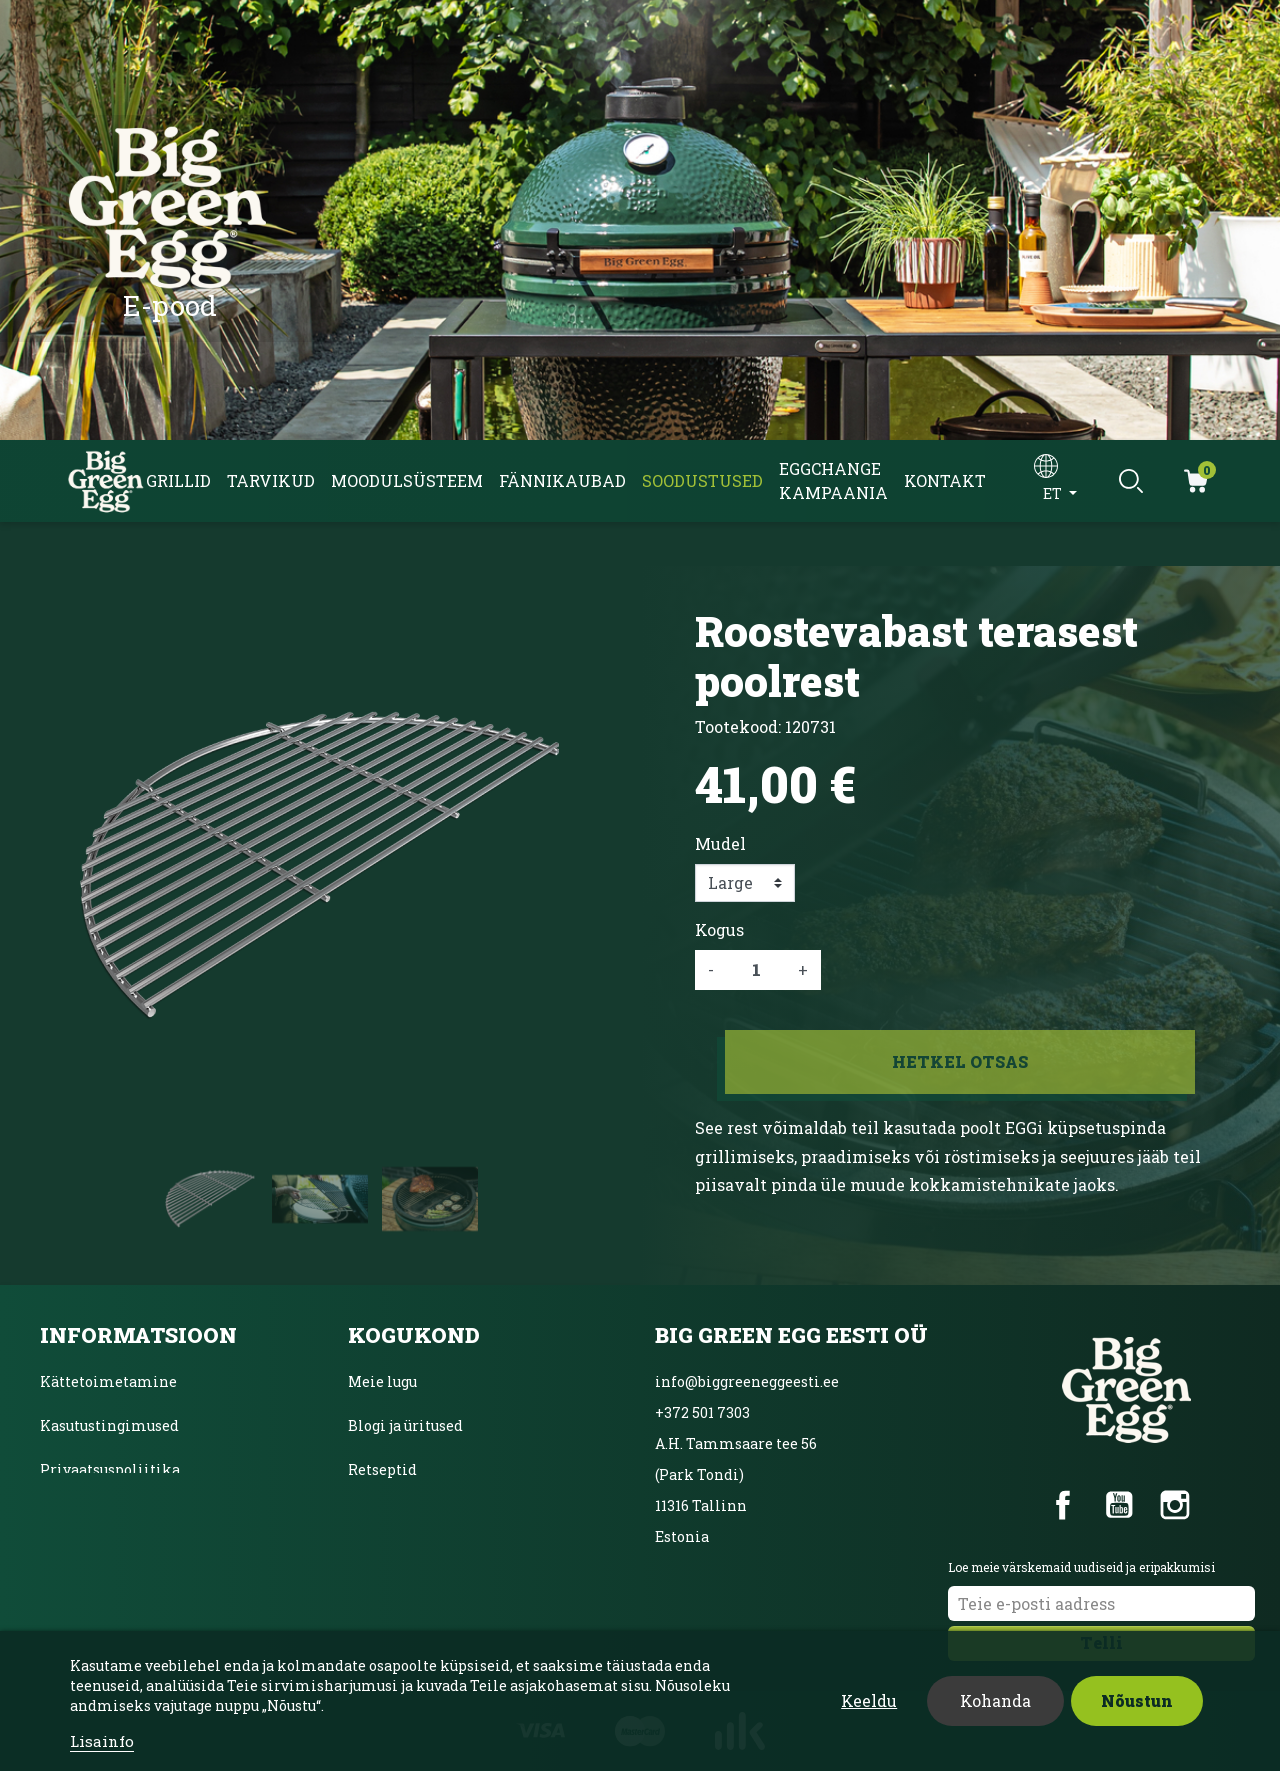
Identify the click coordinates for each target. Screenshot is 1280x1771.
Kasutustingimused (109, 1425)
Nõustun (1137, 1700)
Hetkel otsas (960, 1061)
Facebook (1063, 1505)
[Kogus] (756, 970)
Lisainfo (102, 1741)
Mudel (720, 843)
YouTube (1119, 1505)
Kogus (719, 929)
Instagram (1175, 1505)
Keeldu (869, 1700)
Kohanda (995, 1700)
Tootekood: (738, 726)
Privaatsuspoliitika (110, 1469)
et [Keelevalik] (1054, 493)
